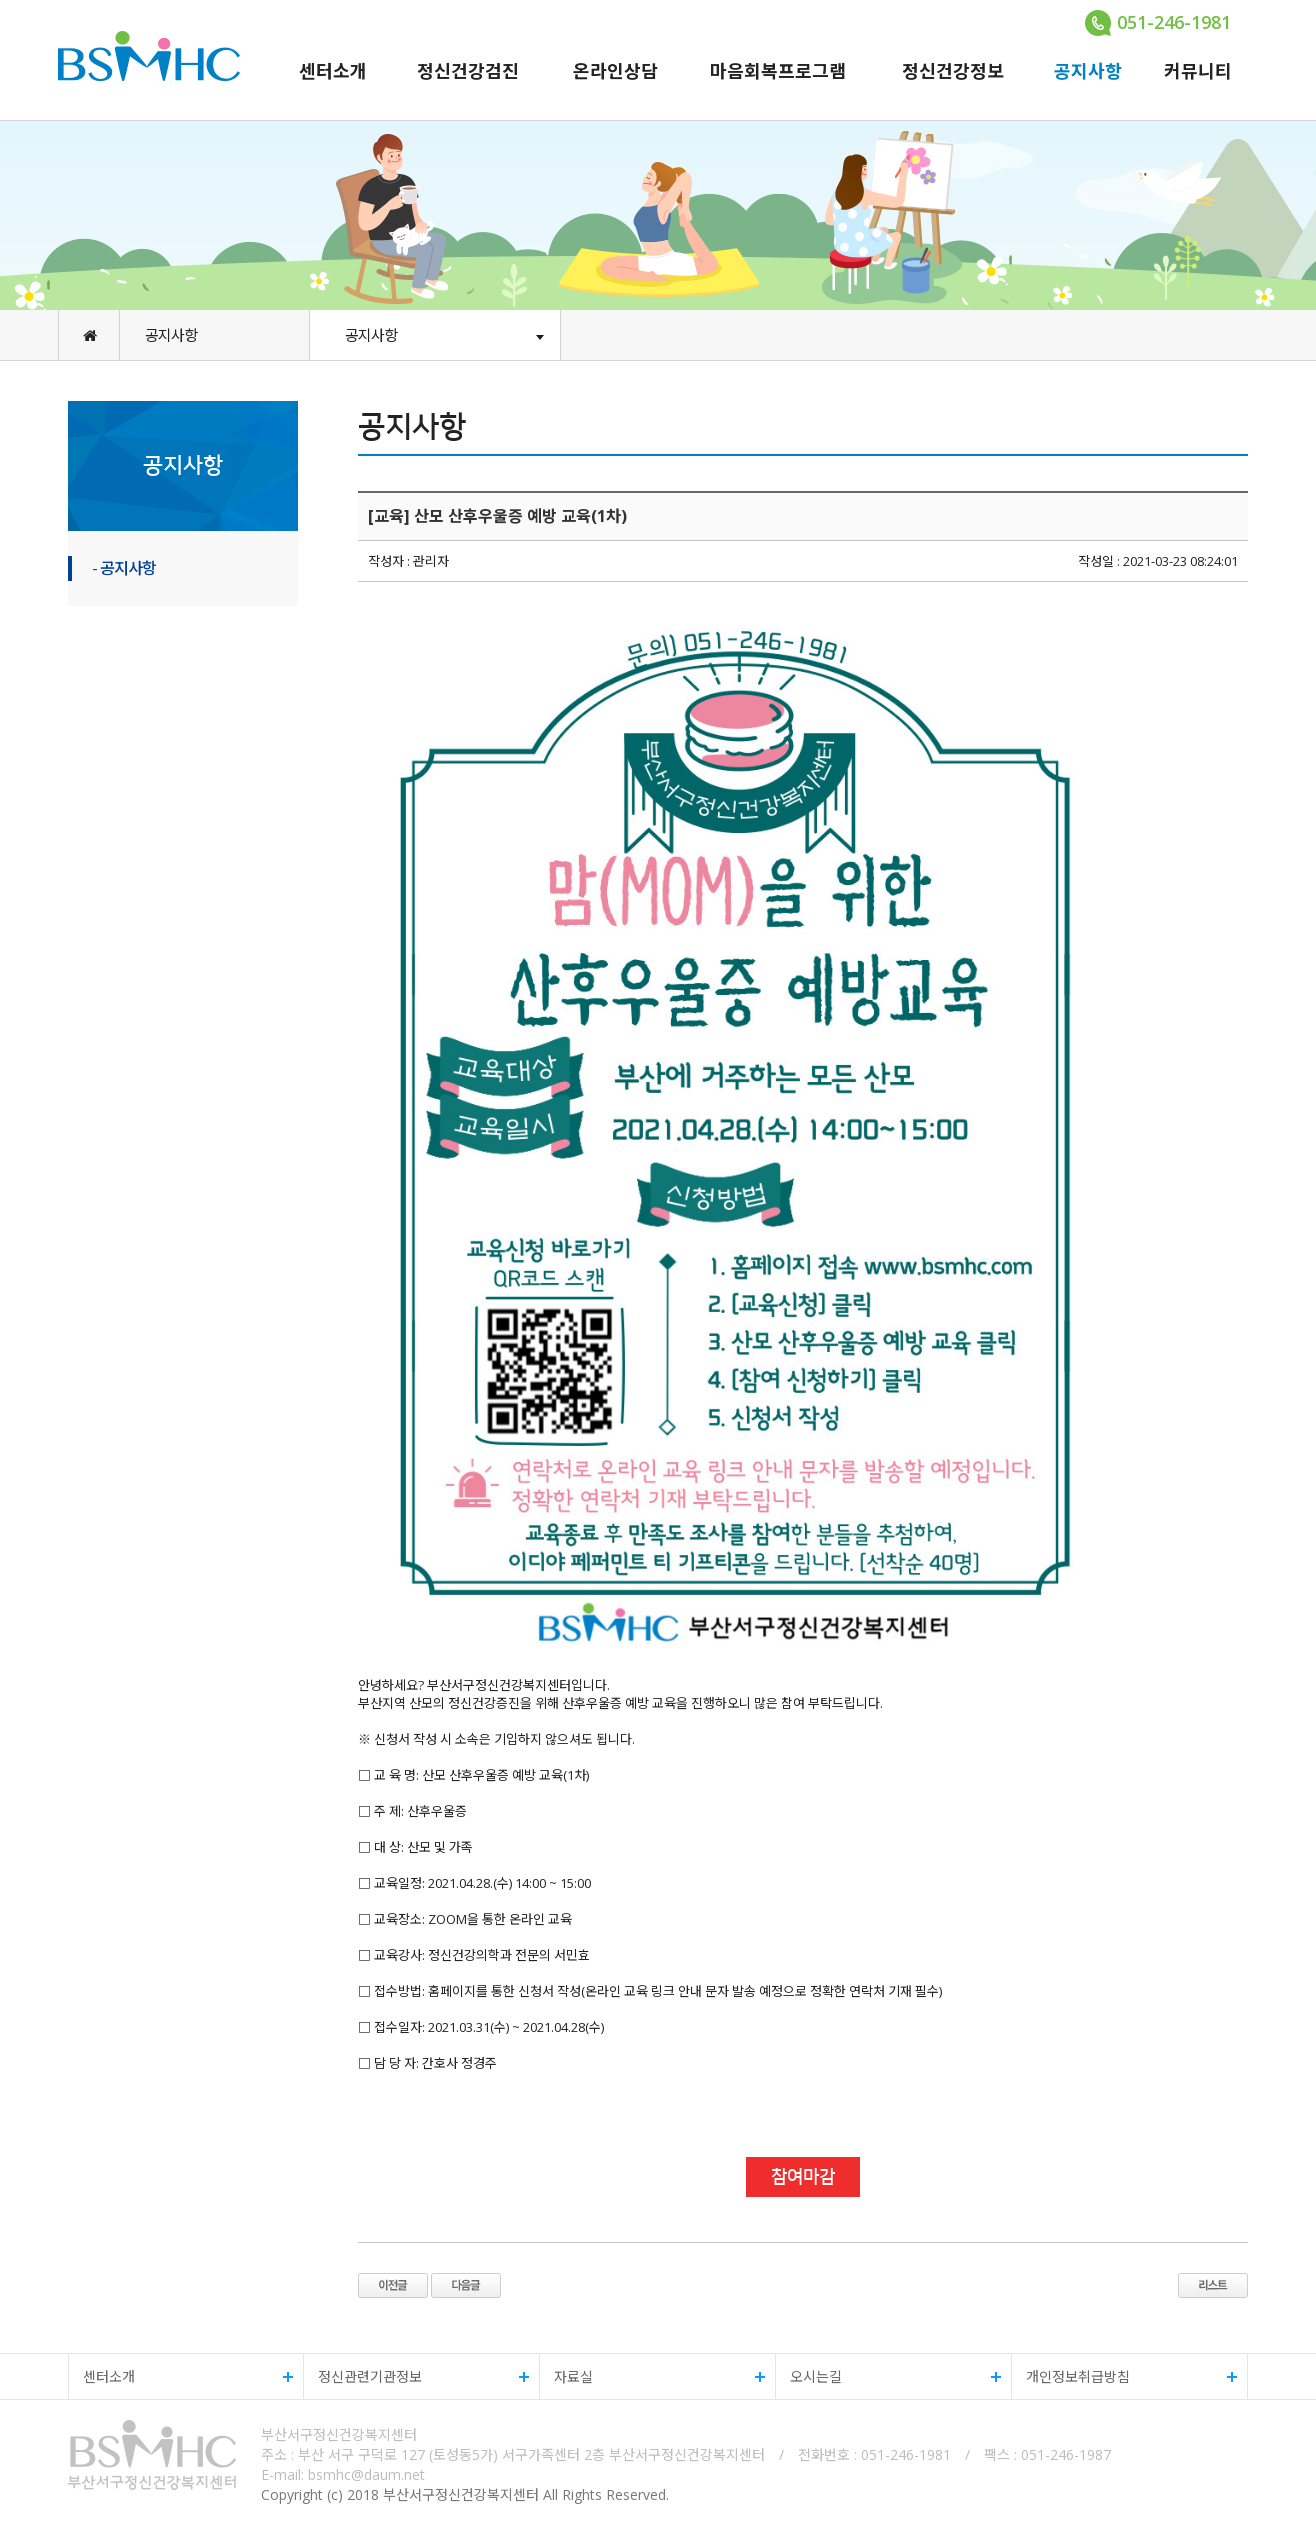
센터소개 (333, 71)
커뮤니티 (1198, 71)
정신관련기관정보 (416, 2376)
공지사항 (1088, 71)
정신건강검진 (468, 71)
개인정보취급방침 (1124, 2376)
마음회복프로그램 (778, 71)
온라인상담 (615, 71)
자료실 (652, 2376)
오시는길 (888, 2376)
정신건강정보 (953, 71)
